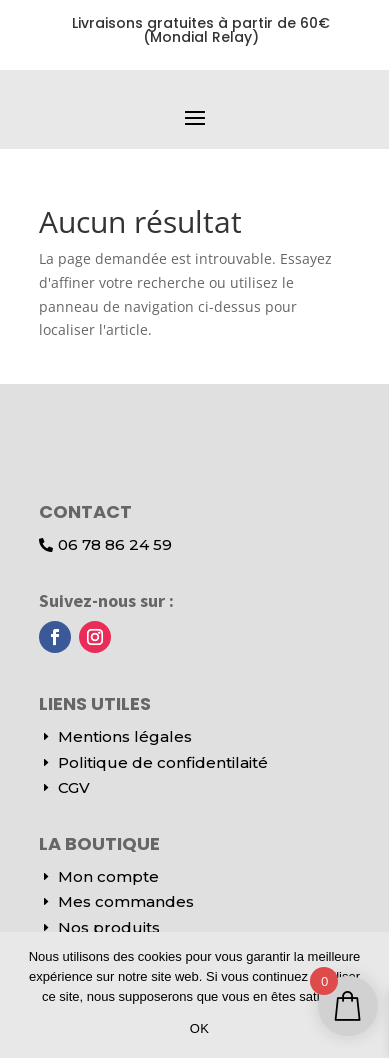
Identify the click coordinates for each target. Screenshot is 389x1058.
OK (199, 1028)
